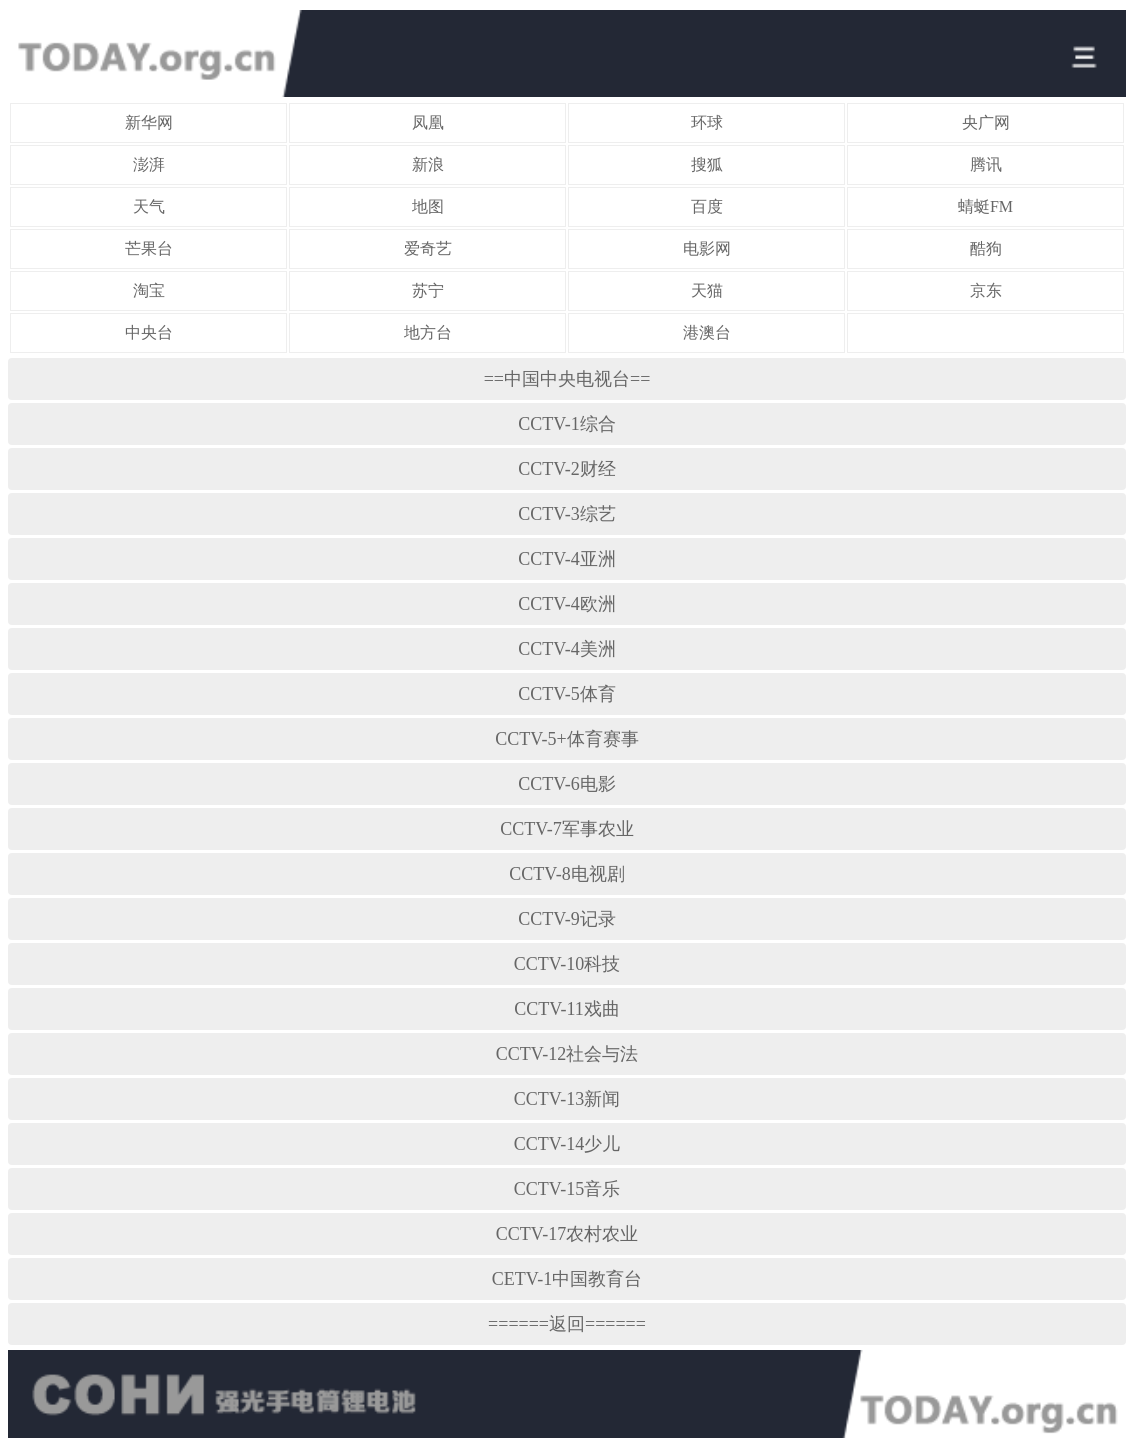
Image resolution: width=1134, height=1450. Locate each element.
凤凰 (428, 122)
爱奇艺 (428, 248)
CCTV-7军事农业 (566, 829)
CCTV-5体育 (566, 694)
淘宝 (149, 290)
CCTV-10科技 (567, 964)
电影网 (707, 248)
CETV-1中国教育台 (567, 1279)
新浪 (428, 164)
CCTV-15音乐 (567, 1189)
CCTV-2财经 (566, 469)
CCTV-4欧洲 (566, 604)
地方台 (428, 332)
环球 (707, 122)
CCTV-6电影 (566, 784)
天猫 (707, 290)
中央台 (149, 332)
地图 (428, 206)
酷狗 (986, 248)
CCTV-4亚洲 (566, 559)
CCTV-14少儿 (567, 1144)
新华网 (149, 122)
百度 (707, 206)
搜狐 (707, 164)
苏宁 (428, 290)
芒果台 (149, 248)
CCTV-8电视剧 (566, 874)
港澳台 (707, 332)
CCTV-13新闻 (567, 1099)
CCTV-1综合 (566, 424)
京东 (986, 290)
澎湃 (149, 164)
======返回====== (567, 1324)
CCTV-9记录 (566, 919)
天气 (149, 206)
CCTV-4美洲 (566, 649)
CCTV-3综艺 (566, 514)
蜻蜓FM (985, 206)
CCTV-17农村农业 (567, 1234)
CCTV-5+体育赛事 (567, 739)
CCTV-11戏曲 (567, 1009)
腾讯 (986, 164)
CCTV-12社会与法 (567, 1054)
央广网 (986, 122)
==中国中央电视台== (567, 379)
